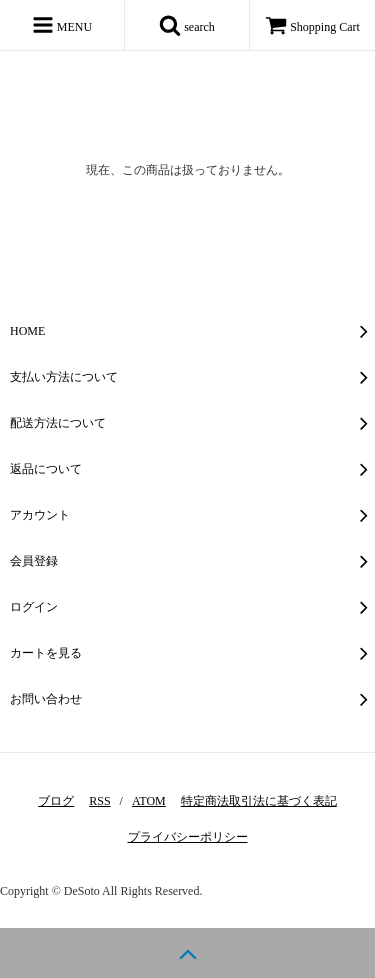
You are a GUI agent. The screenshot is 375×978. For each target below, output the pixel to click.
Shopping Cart (312, 27)
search (187, 25)
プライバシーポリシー (188, 837)
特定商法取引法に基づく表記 (259, 801)
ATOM (149, 801)
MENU (62, 25)
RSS (99, 801)
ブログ (56, 801)
